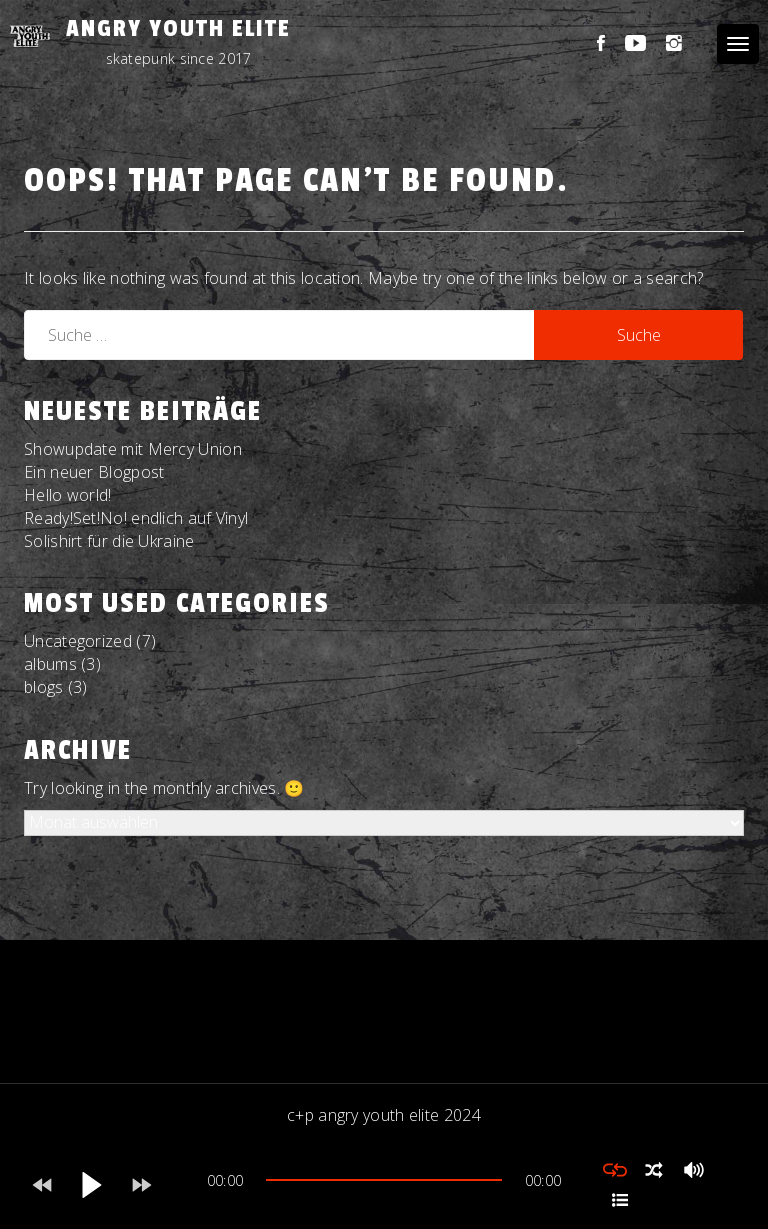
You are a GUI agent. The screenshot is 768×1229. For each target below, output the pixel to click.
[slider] (384, 1180)
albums (50, 664)
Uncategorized (78, 641)
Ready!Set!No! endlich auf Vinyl (136, 518)
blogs (44, 687)
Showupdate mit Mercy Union (133, 449)
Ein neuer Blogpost (94, 472)
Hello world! (68, 495)
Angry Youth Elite (178, 28)
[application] (384, 1185)
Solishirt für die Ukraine (109, 541)
